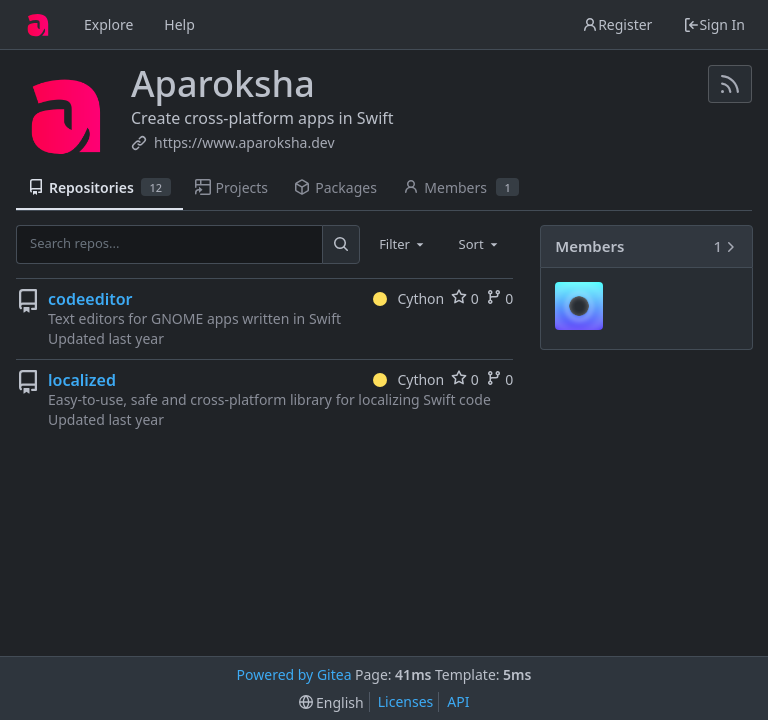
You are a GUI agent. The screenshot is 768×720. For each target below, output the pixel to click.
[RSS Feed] (730, 84)
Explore (108, 24)
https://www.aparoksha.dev (244, 142)
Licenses (406, 701)
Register (617, 24)
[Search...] (341, 244)
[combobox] (403, 244)
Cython (408, 298)
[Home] (38, 25)
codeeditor (90, 299)
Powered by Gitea (294, 674)
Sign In (714, 24)
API (458, 701)
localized (82, 380)
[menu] (331, 702)
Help (179, 24)
